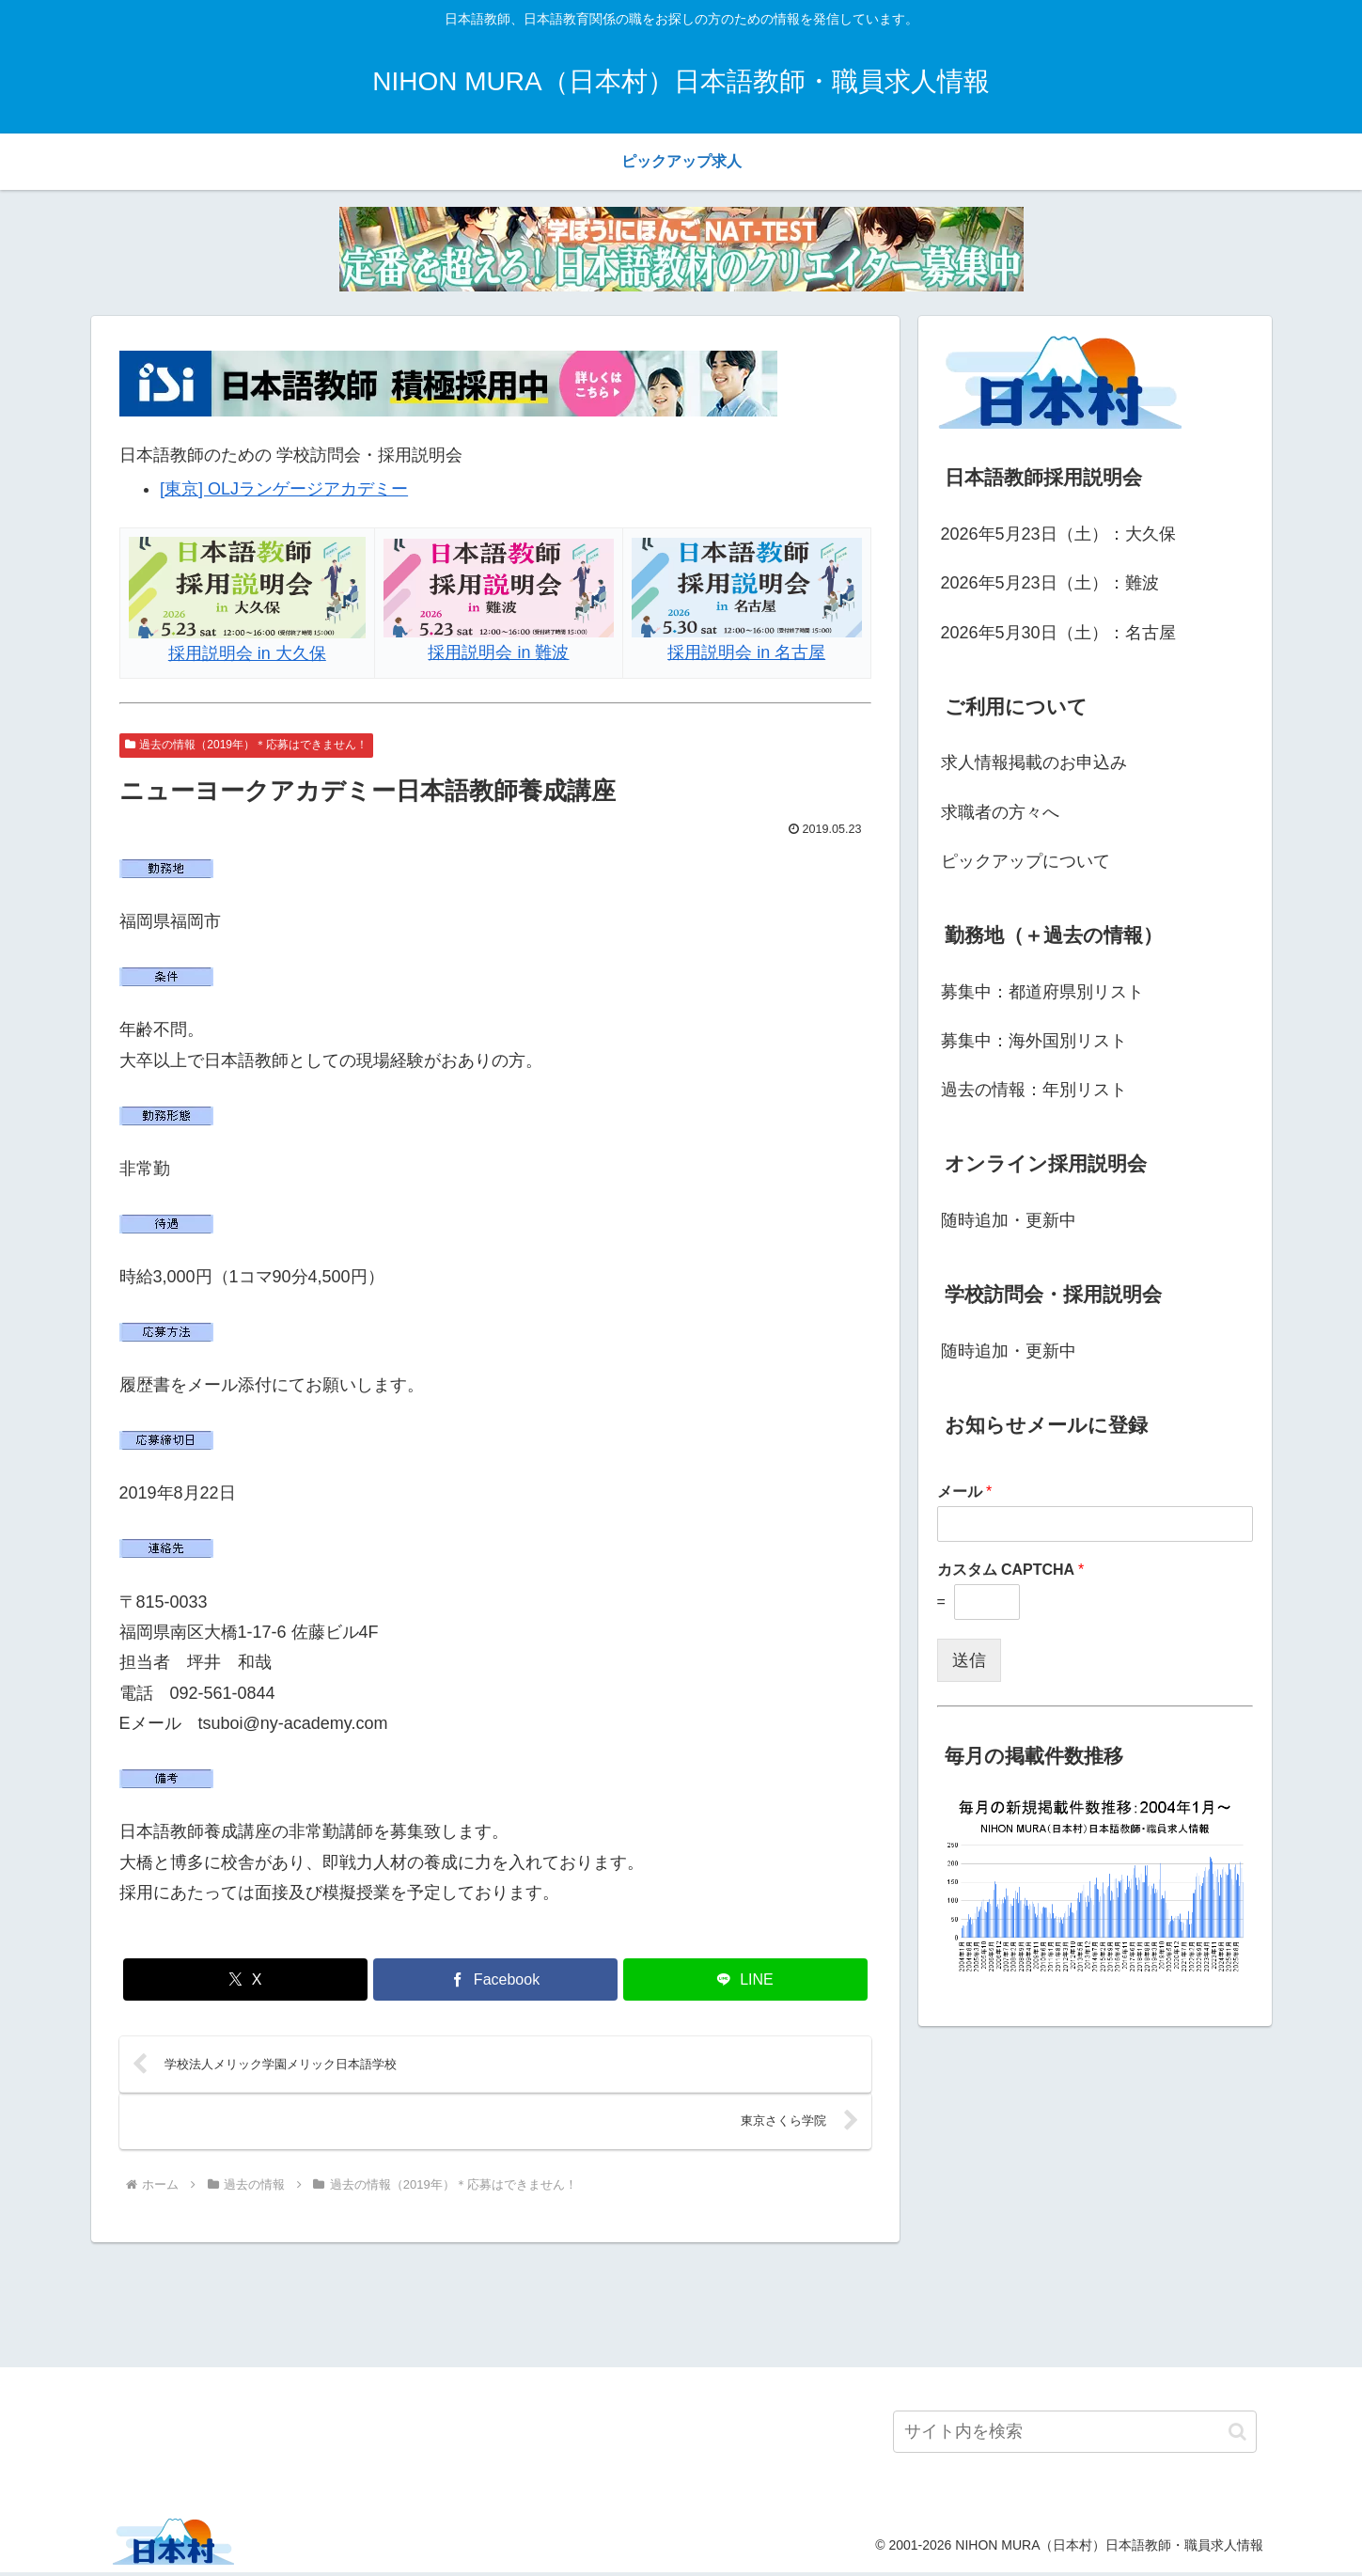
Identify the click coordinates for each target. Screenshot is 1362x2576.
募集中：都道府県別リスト (1042, 991)
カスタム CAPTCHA (1011, 1570)
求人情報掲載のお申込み (1034, 762)
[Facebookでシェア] (495, 1979)
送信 (969, 1660)
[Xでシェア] (245, 1979)
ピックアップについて (1025, 861)
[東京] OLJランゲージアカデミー (284, 488)
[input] (1075, 2435)
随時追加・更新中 (1008, 1220)
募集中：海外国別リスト (1034, 1040)
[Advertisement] (681, 2305)
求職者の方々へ (1000, 812)
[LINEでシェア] (745, 1979)
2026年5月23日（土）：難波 (1050, 582)
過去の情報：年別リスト (1034, 1089)
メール (965, 1492)
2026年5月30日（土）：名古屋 (1058, 632)
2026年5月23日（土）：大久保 (1058, 534)
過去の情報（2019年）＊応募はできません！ (246, 744)
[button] (1237, 2435)
